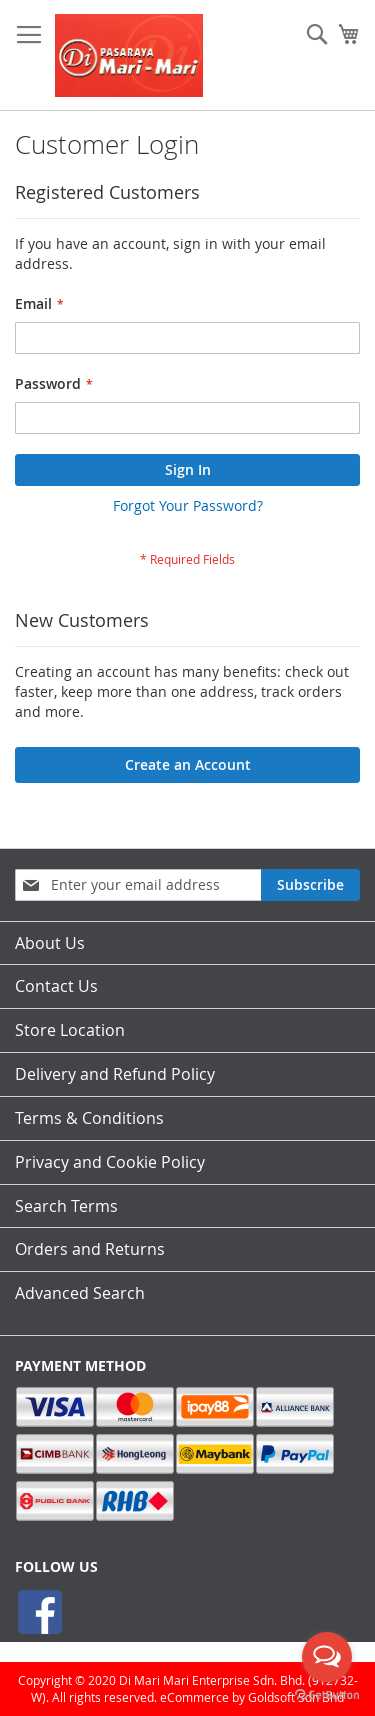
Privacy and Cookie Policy (110, 1162)
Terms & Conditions (89, 1118)
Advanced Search (80, 1293)
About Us (50, 943)
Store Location (70, 1030)
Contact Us (56, 986)
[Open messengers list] (327, 1657)
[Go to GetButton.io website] (327, 1695)
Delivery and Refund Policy (115, 1074)
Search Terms (66, 1206)
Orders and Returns (90, 1249)
